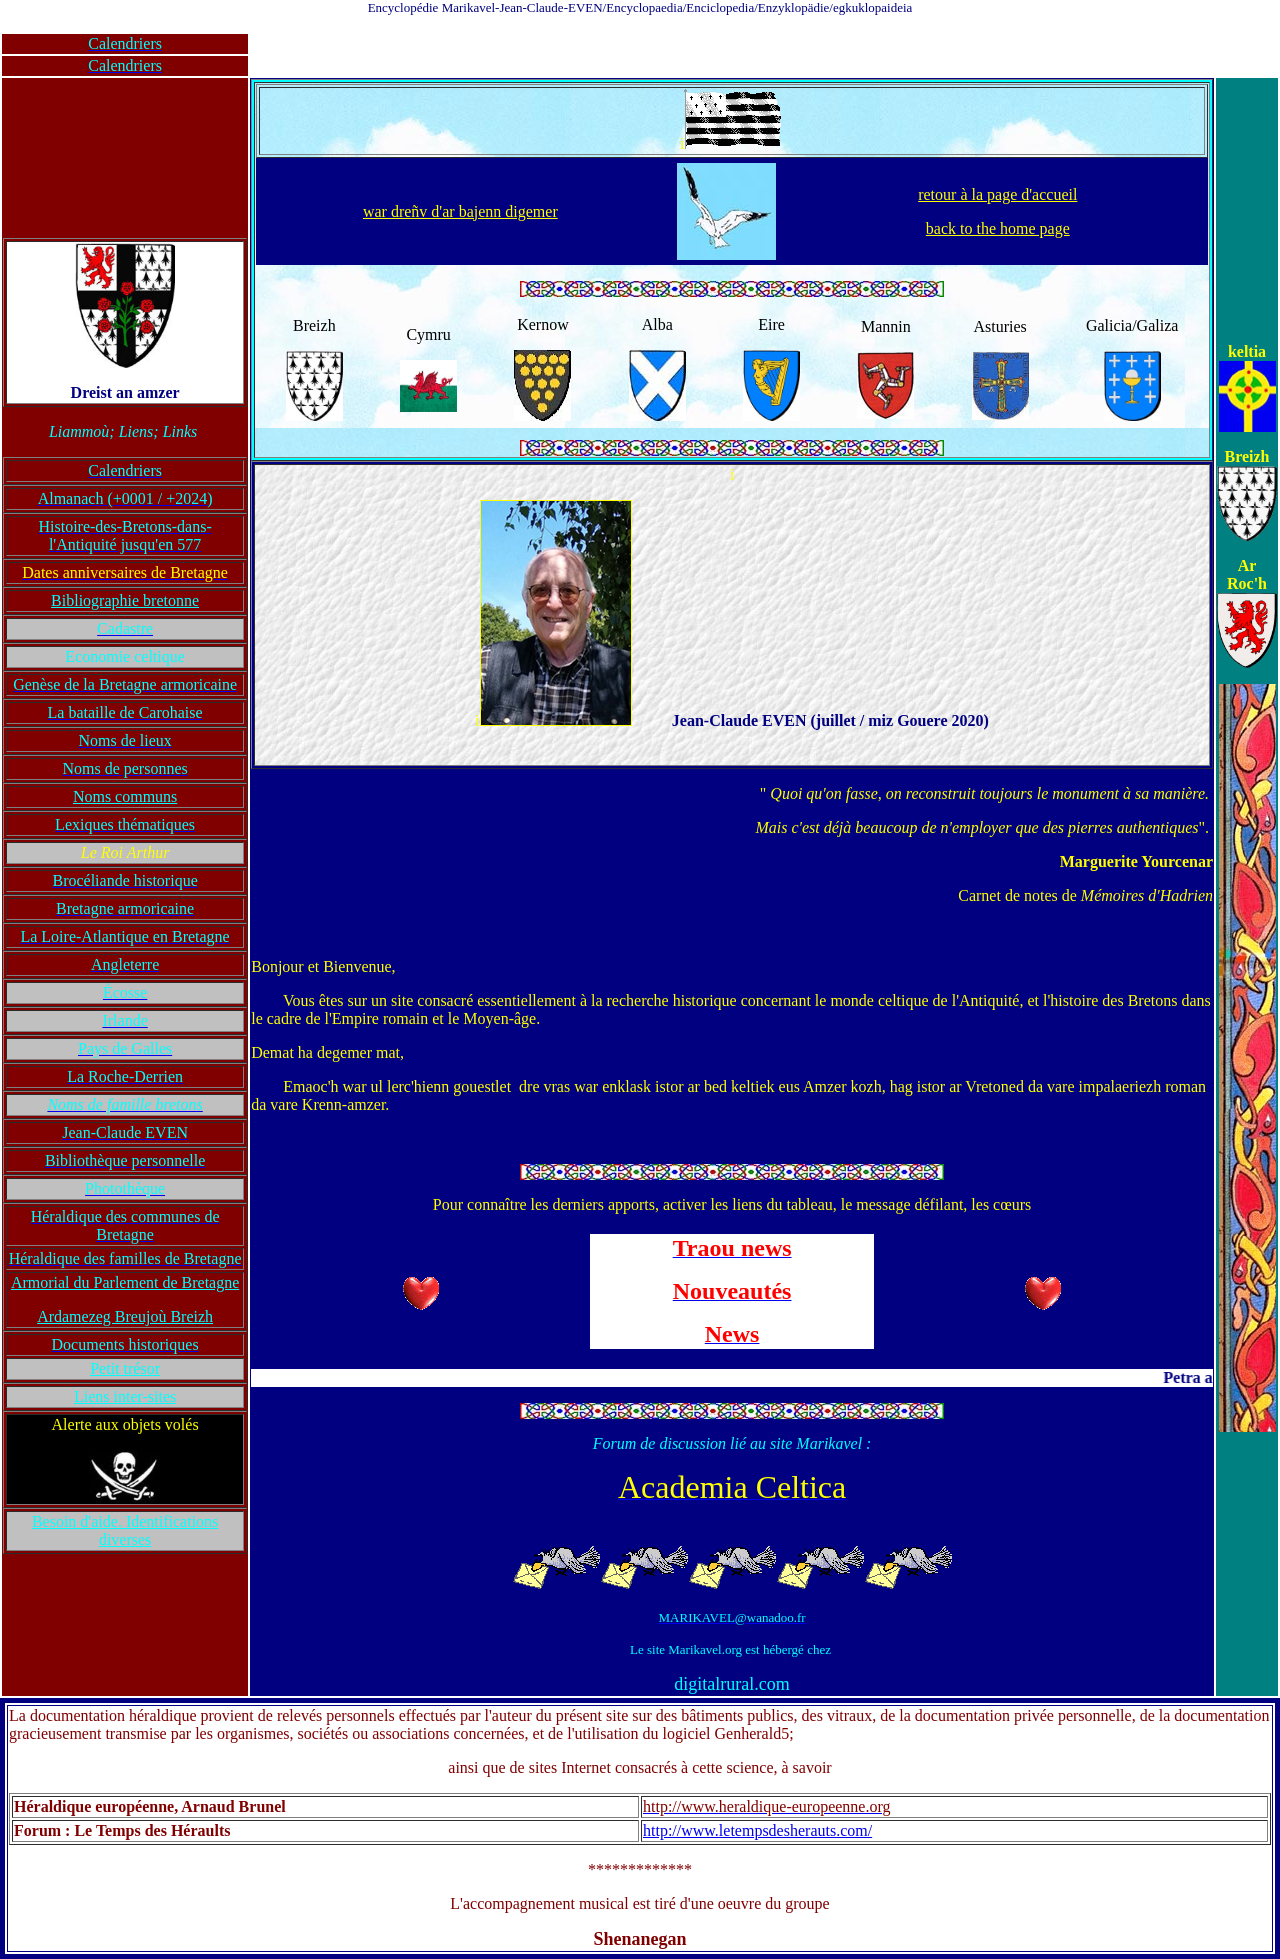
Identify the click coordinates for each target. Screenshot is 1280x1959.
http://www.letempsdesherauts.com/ (757, 1830)
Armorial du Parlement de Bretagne (125, 1282)
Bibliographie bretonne (125, 600)
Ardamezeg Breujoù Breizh (125, 1316)
